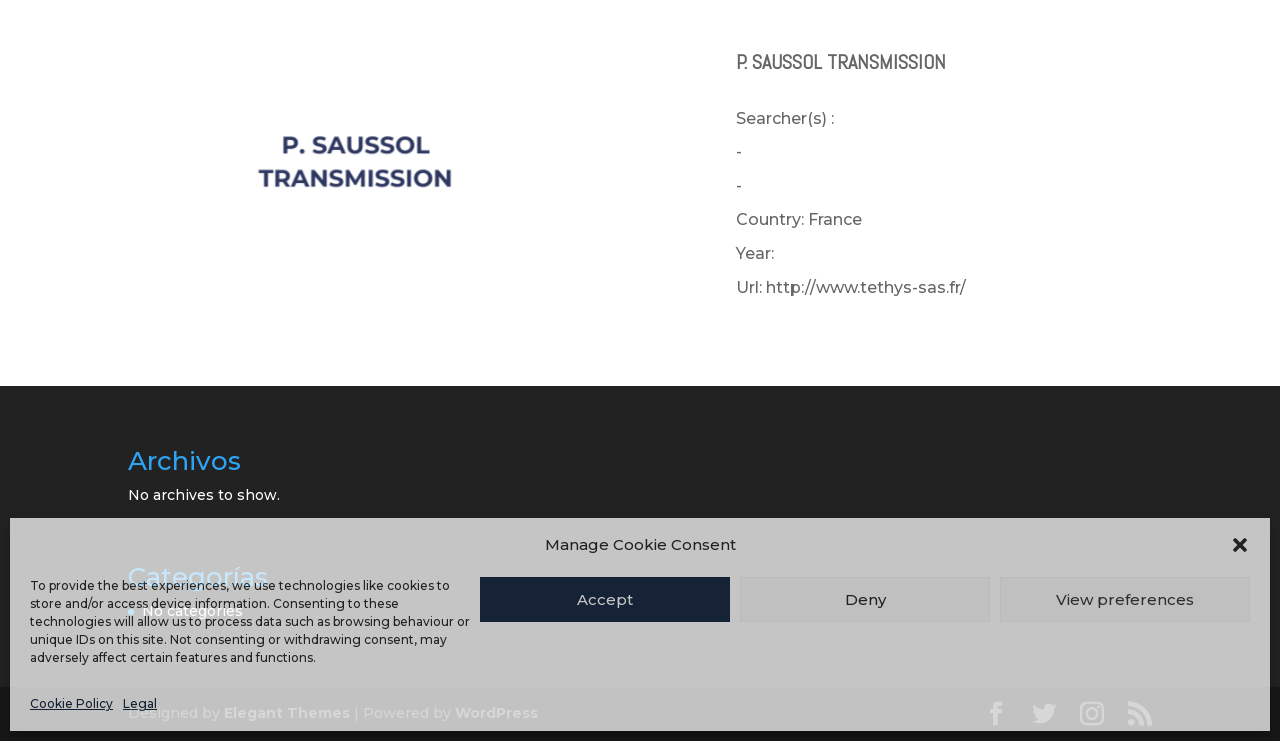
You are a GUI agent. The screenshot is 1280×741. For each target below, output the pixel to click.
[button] (1240, 545)
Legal (140, 703)
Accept (605, 599)
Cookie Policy (71, 703)
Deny (865, 599)
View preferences (1125, 599)
